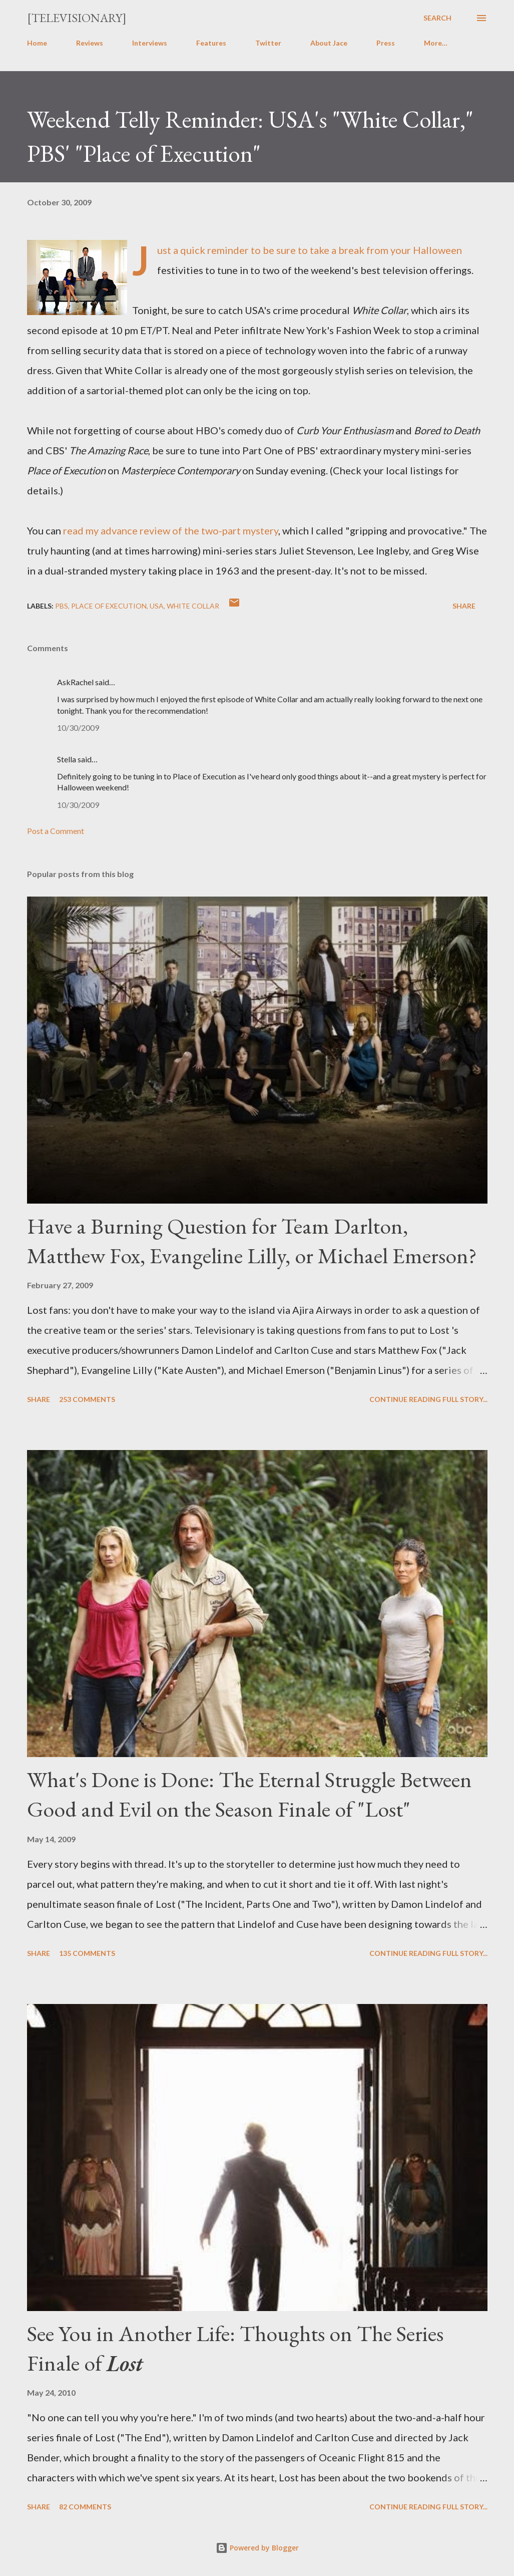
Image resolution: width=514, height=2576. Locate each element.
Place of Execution (109, 606)
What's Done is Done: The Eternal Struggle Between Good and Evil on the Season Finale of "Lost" (249, 1794)
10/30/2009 (78, 727)
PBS (61, 606)
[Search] (437, 18)
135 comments (87, 1953)
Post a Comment (55, 830)
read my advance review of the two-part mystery (170, 530)
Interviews (149, 43)
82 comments (85, 2506)
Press (385, 43)
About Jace (328, 43)
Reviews (89, 43)
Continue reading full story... (428, 1399)
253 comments (87, 1399)
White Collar (193, 606)
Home (37, 43)
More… (435, 43)
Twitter (268, 43)
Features (211, 43)
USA (157, 606)
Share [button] (463, 606)
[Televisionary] (77, 18)
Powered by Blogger (257, 2547)
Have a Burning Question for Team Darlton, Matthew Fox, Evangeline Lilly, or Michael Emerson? (252, 1241)
